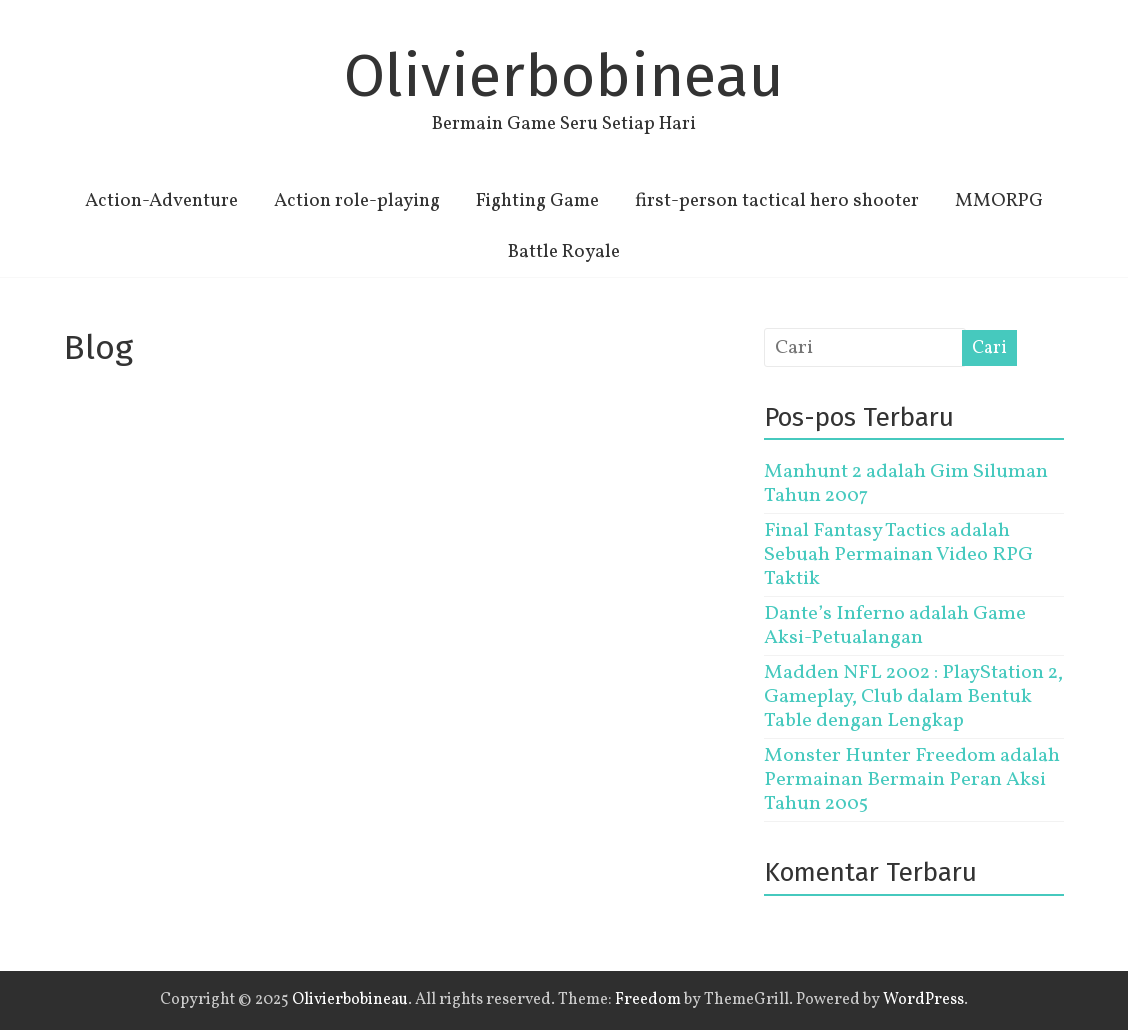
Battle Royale (564, 252)
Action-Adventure (161, 201)
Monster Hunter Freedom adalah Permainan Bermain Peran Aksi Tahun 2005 (912, 780)
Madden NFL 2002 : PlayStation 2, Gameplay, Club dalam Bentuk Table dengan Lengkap (913, 697)
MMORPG (999, 201)
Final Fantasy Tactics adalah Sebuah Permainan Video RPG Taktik (898, 555)
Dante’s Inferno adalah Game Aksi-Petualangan (895, 626)
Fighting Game (537, 201)
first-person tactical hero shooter (777, 201)
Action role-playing (357, 201)
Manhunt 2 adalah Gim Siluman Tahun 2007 (906, 484)
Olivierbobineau (564, 76)
